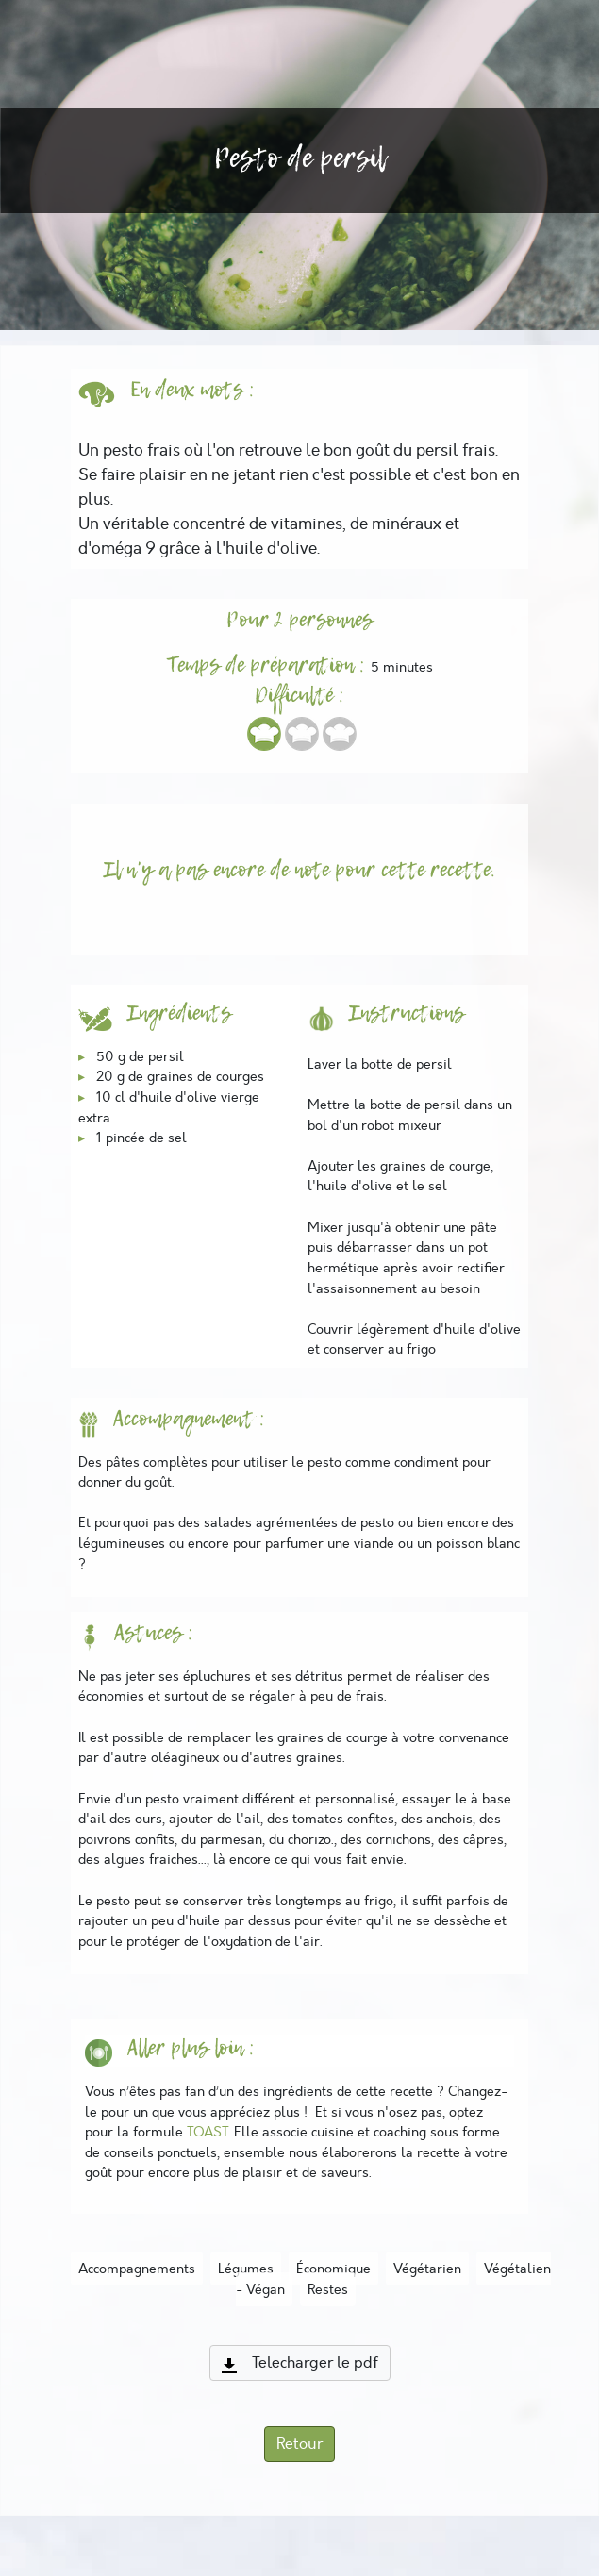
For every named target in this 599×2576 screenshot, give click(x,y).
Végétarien (427, 2268)
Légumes (246, 2268)
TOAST (207, 2131)
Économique (333, 2268)
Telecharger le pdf (300, 2362)
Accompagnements (136, 2268)
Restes (328, 2289)
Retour (299, 2444)
